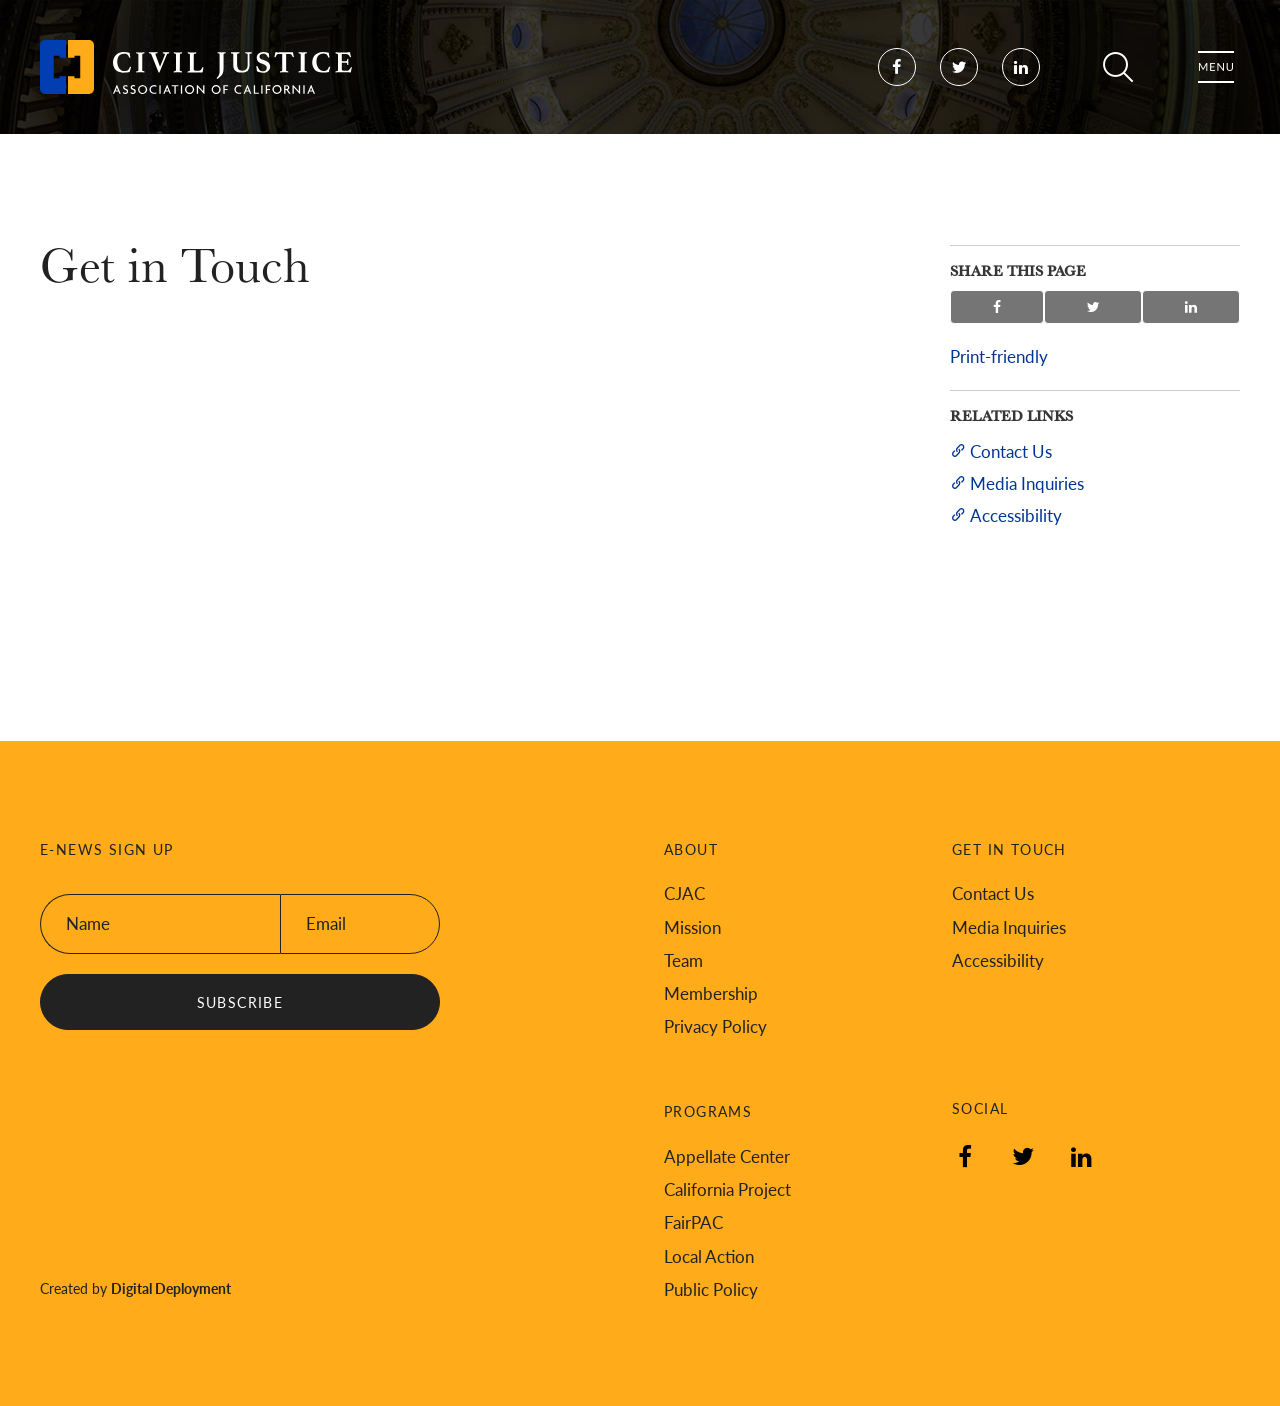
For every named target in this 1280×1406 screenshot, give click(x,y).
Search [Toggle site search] (1118, 80)
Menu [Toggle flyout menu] (1216, 80)
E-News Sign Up (107, 849)
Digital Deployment (171, 1288)
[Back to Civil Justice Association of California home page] (196, 80)
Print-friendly (999, 356)
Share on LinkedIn (1191, 307)
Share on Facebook (997, 307)
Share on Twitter (1093, 307)
